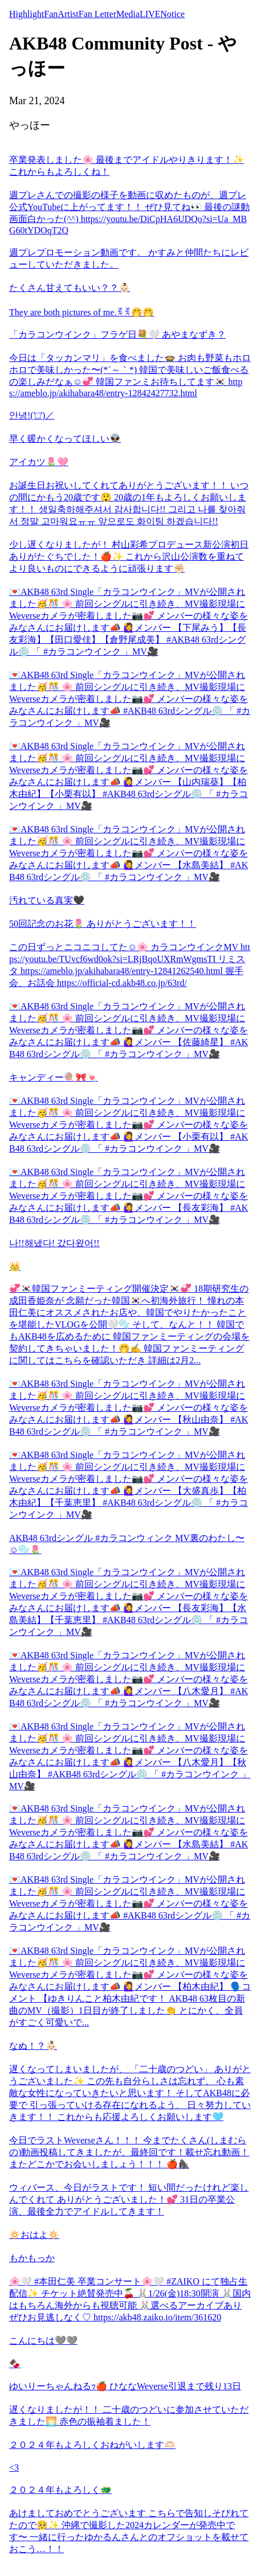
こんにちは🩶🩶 (43, 2340)
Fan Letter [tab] (97, 14)
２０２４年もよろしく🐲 (60, 2490)
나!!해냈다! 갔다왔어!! (54, 1243)
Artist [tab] (68, 14)
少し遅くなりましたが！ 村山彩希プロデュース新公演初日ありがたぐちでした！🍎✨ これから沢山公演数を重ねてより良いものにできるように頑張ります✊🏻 (129, 556)
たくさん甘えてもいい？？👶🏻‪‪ (69, 288)
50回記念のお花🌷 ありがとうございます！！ (102, 923)
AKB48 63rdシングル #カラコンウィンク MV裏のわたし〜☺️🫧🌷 (127, 1544)
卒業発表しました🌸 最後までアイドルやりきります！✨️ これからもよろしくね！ (126, 165)
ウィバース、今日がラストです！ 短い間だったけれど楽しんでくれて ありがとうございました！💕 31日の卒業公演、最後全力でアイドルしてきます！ (129, 2199)
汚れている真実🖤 (46, 900)
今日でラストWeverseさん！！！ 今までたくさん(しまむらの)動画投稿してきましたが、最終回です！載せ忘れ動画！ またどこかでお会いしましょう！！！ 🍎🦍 (129, 2152)
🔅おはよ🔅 (34, 2235)
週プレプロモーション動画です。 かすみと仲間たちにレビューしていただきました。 (129, 258)
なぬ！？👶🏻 (33, 2046)
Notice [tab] (172, 14)
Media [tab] (128, 14)
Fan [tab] (51, 14)
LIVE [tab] (150, 14)
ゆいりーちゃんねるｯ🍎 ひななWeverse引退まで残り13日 (125, 2386)
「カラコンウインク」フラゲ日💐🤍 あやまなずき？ (117, 334)
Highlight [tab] (26, 14)
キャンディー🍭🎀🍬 (53, 1077)
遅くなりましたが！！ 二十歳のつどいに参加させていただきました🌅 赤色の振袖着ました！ (129, 2415)
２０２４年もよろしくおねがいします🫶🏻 (92, 2445)
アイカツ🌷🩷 (38, 462)
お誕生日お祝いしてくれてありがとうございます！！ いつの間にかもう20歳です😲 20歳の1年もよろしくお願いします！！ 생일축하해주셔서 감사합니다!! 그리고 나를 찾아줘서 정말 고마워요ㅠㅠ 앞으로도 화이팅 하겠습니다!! (129, 503)
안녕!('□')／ (31, 415)
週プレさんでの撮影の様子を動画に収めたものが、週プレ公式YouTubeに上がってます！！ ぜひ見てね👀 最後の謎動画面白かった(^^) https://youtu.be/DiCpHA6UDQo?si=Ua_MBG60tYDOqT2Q (129, 212)
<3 (14, 2467)
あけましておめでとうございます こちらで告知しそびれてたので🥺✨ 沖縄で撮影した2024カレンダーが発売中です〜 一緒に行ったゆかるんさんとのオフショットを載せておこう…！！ (129, 2531)
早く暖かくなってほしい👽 (65, 438)
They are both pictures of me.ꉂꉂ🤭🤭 (81, 312)
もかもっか (32, 2258)
